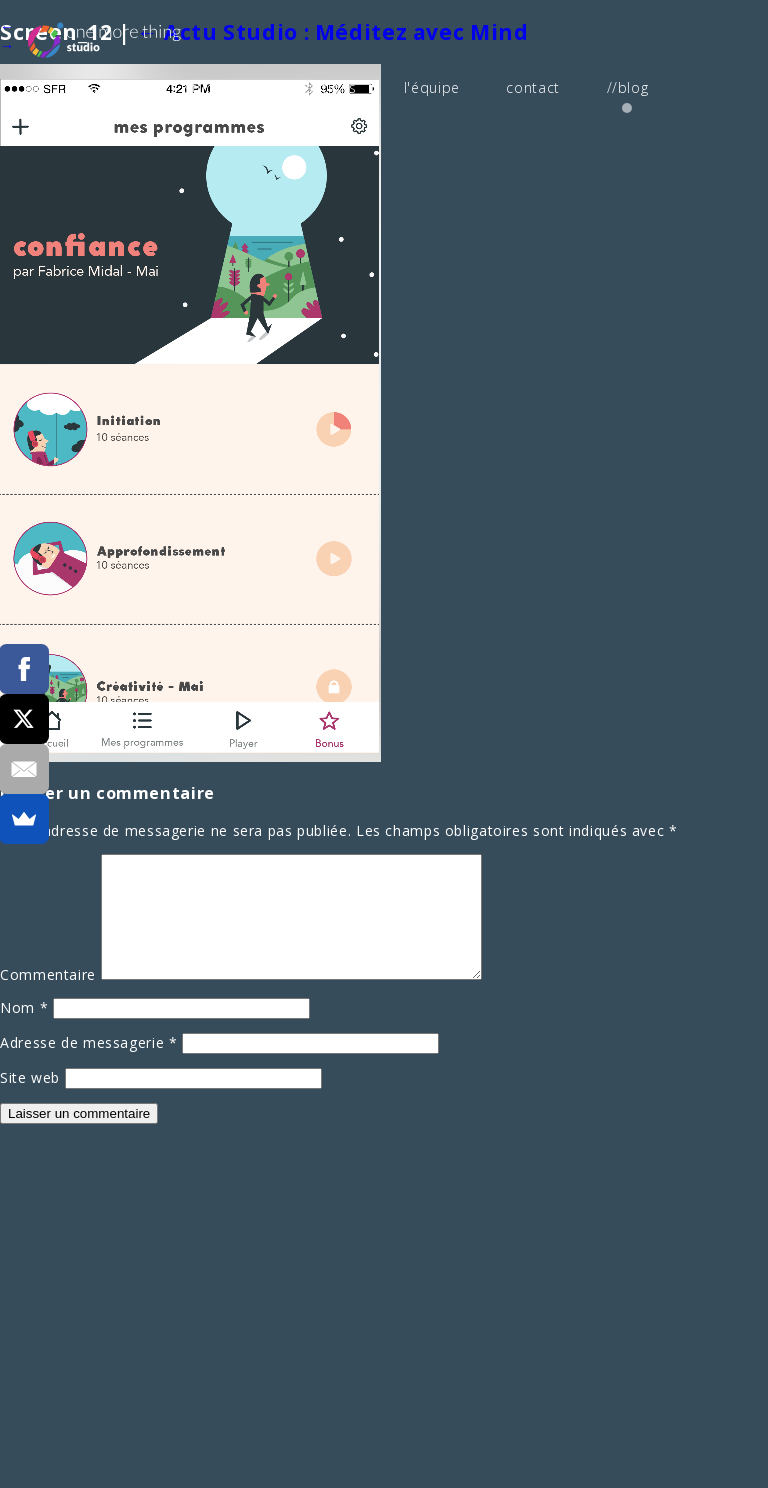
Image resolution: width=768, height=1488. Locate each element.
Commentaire (48, 997)
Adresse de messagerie (89, 1065)
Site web (30, 1100)
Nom (24, 1030)
